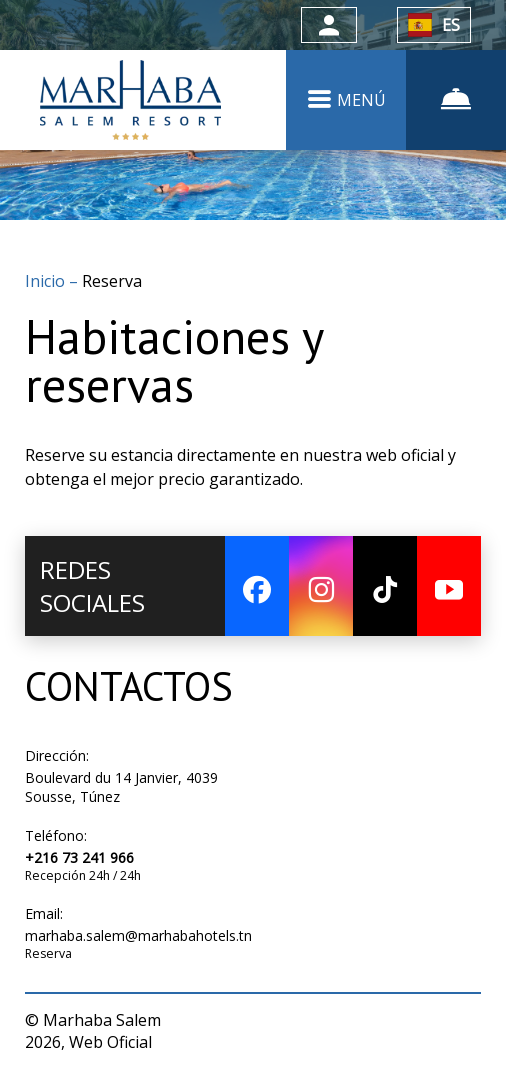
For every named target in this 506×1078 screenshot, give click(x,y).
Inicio (47, 281)
